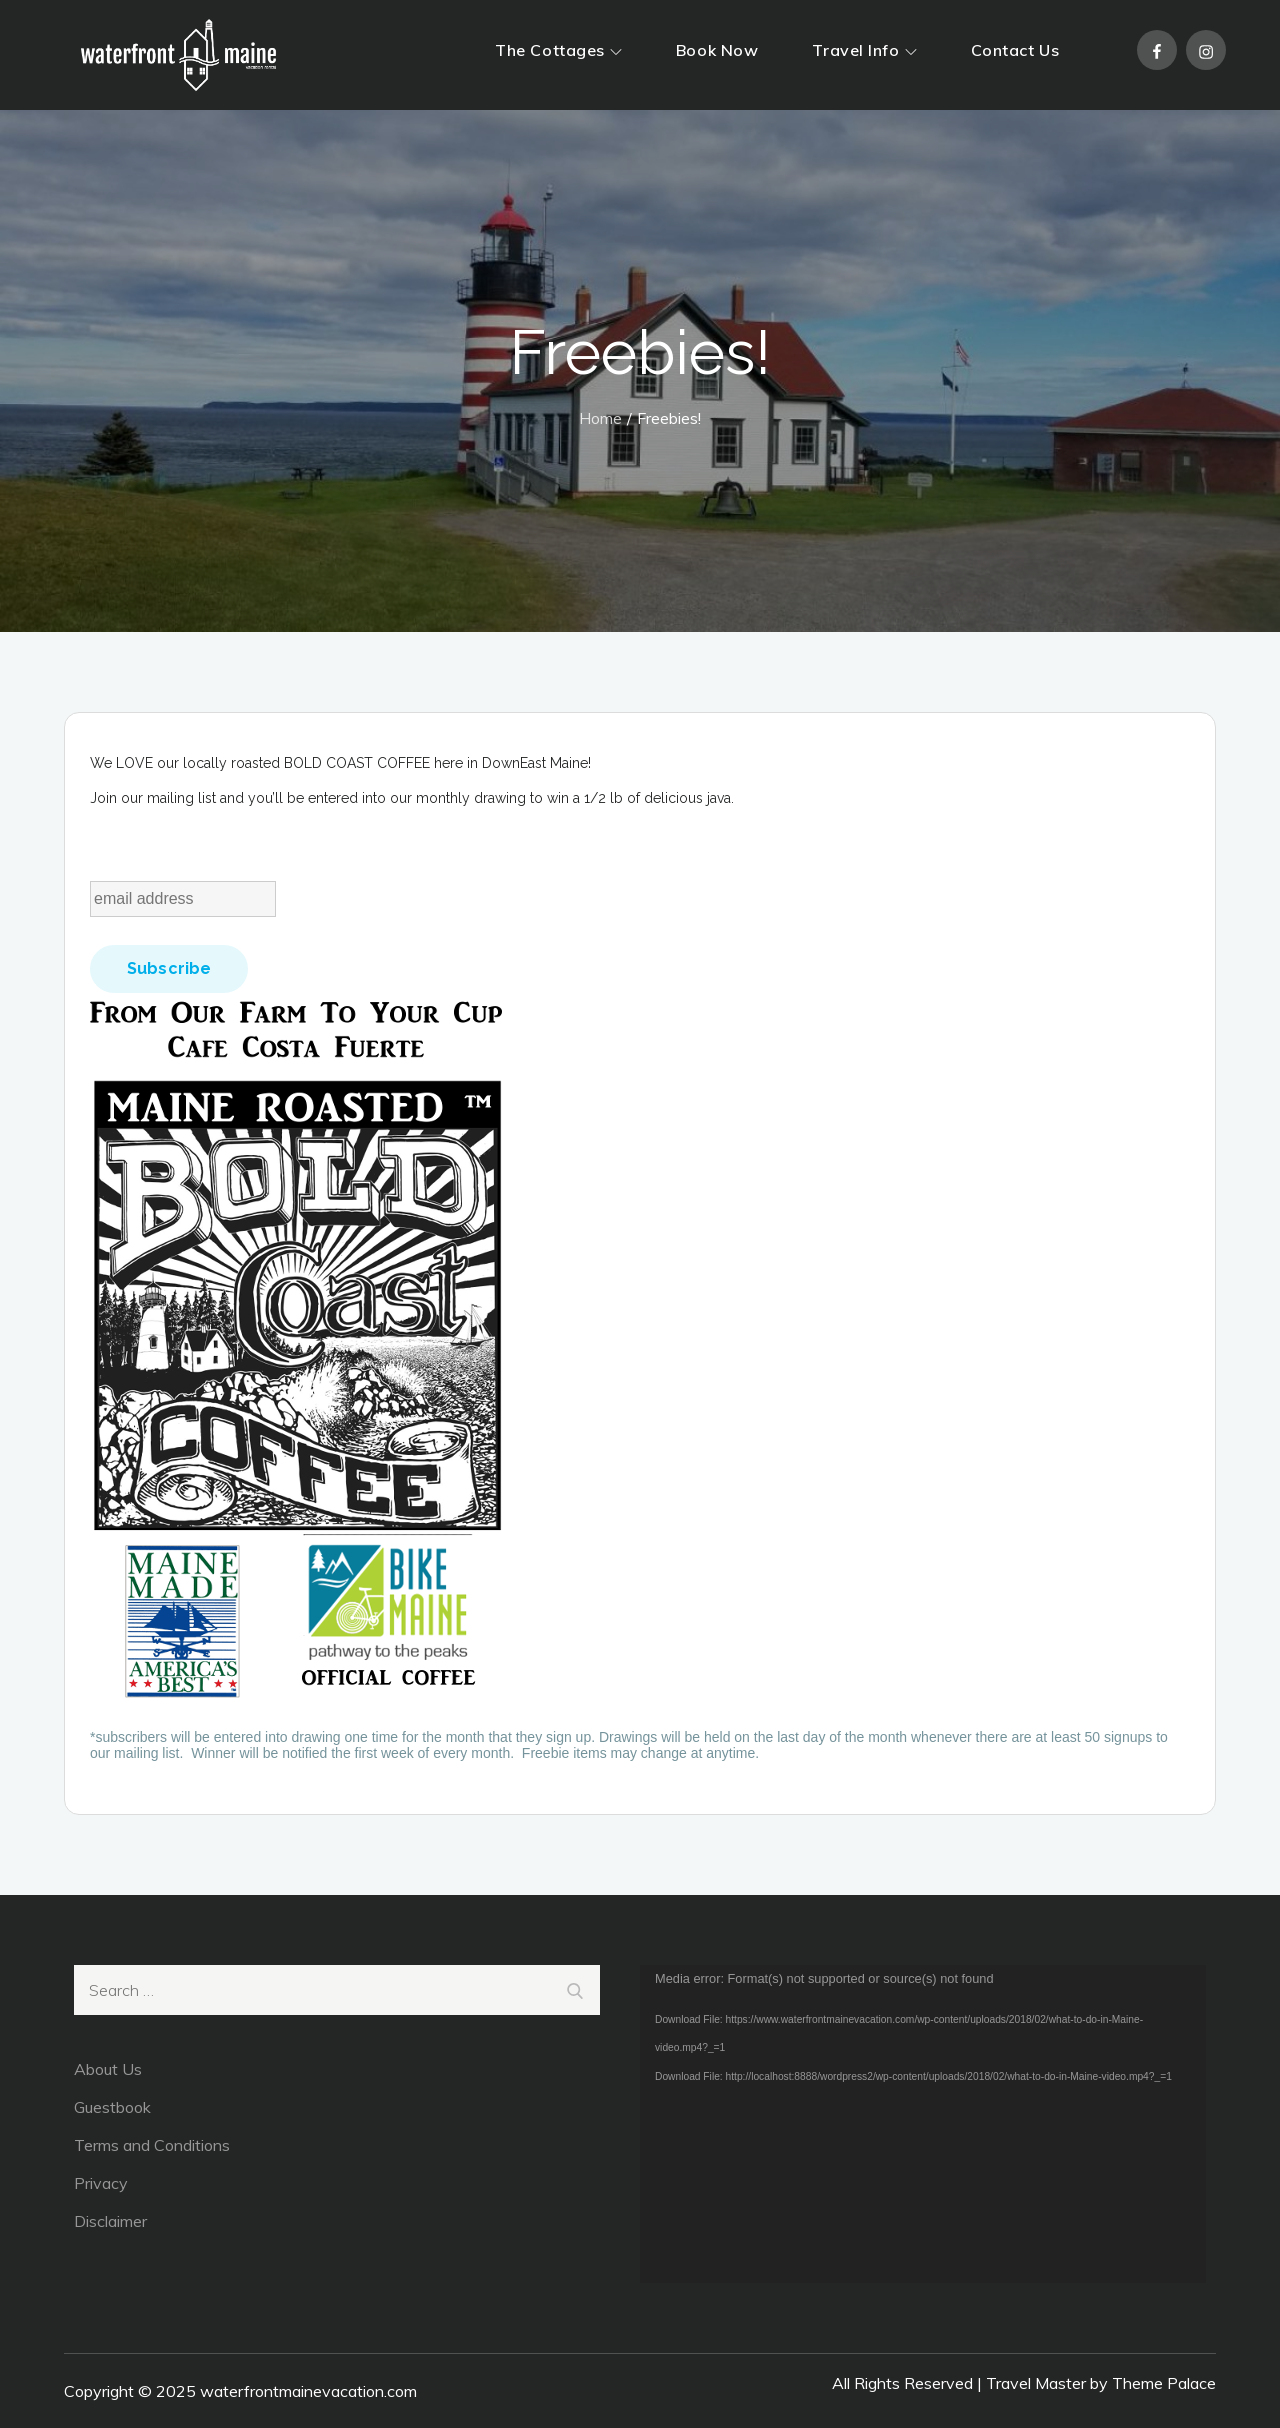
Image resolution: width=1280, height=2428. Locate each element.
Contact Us (1015, 50)
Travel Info (864, 50)
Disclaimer (110, 2221)
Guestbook (112, 2107)
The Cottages (558, 50)
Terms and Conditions (152, 2145)
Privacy (101, 2183)
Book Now (717, 50)
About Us (108, 2069)
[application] (923, 2124)
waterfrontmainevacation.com (308, 2391)
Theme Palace (1164, 2383)
